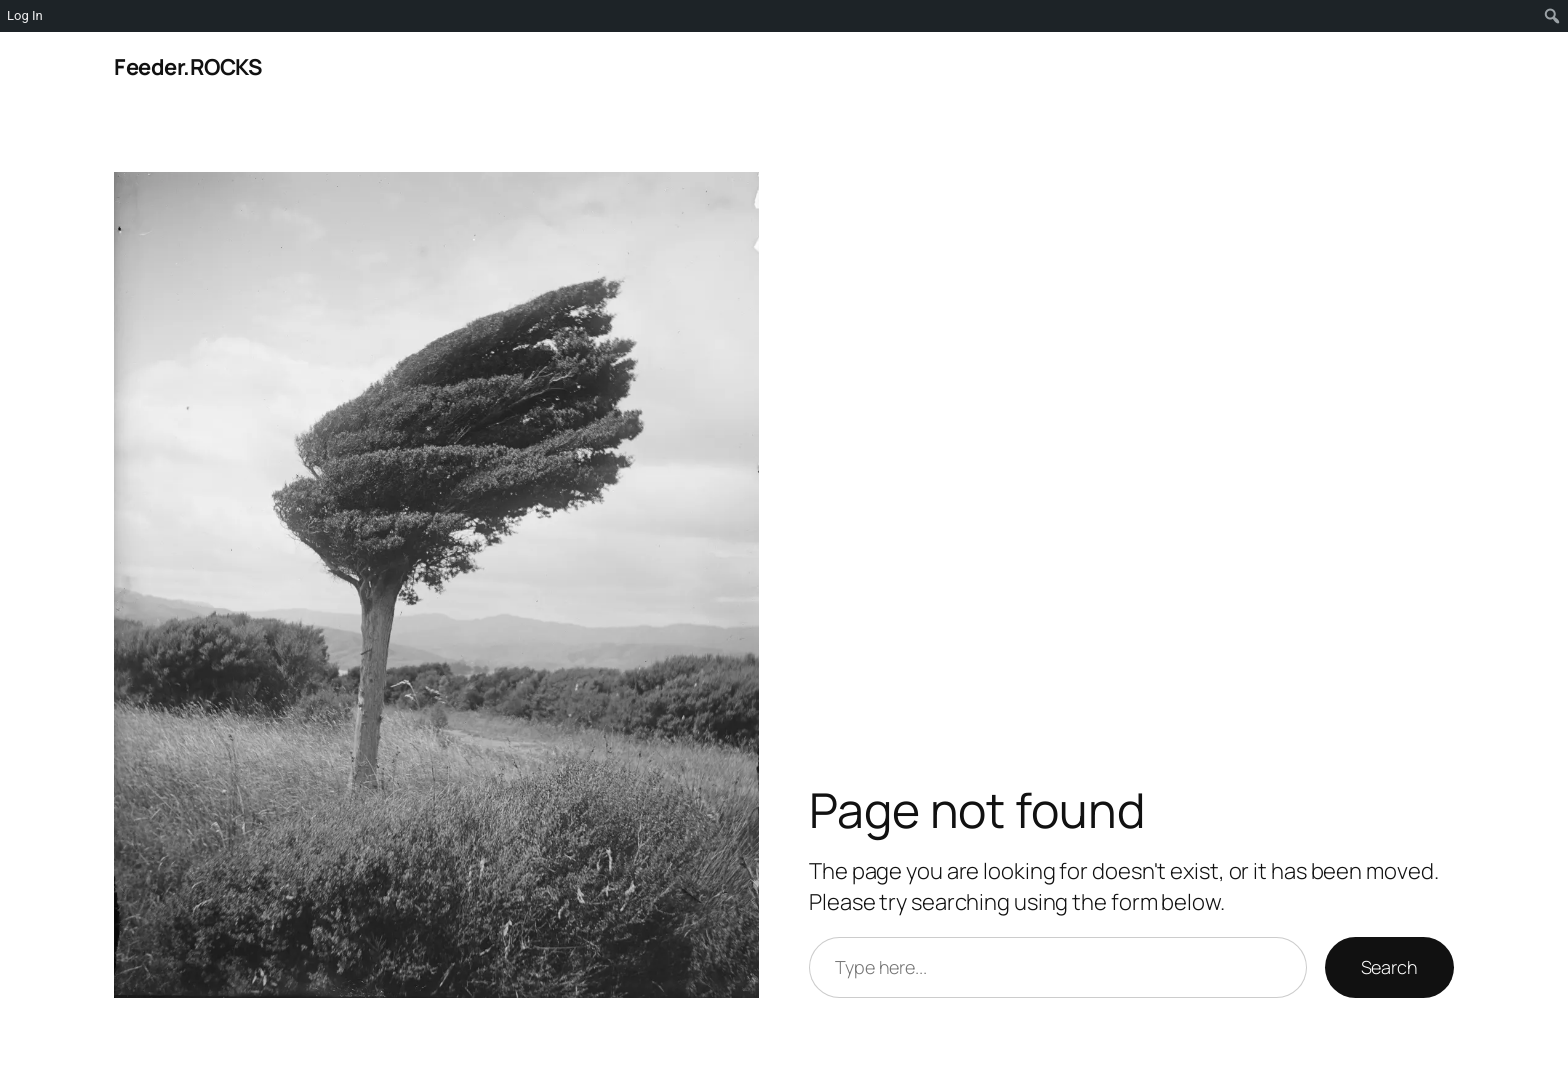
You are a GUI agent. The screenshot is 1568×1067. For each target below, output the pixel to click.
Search (1389, 967)
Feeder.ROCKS (187, 67)
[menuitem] (1552, 16)
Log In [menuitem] (25, 15)
